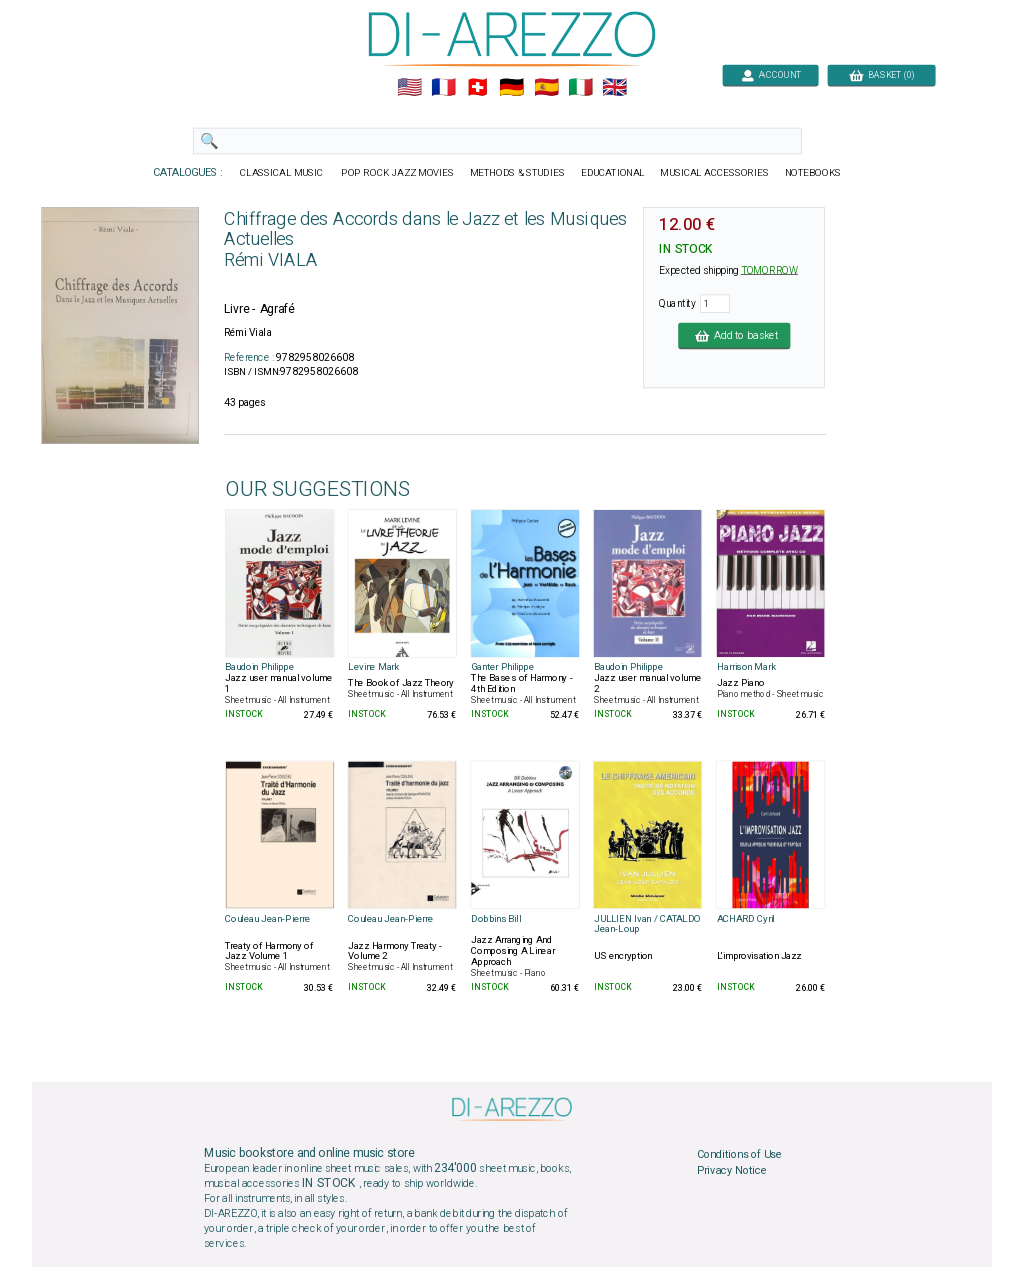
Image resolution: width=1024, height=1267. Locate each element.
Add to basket (734, 335)
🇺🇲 (409, 88)
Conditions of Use (739, 1154)
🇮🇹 (580, 88)
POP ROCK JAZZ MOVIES (397, 173)
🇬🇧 (614, 88)
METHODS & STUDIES (517, 173)
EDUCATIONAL (613, 173)
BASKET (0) (881, 74)
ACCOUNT (770, 74)
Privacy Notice (732, 1170)
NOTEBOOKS (813, 173)
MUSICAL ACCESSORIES (715, 173)
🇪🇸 (546, 88)
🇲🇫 (443, 88)
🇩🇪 (511, 88)
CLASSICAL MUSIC (282, 173)
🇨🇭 (477, 88)
